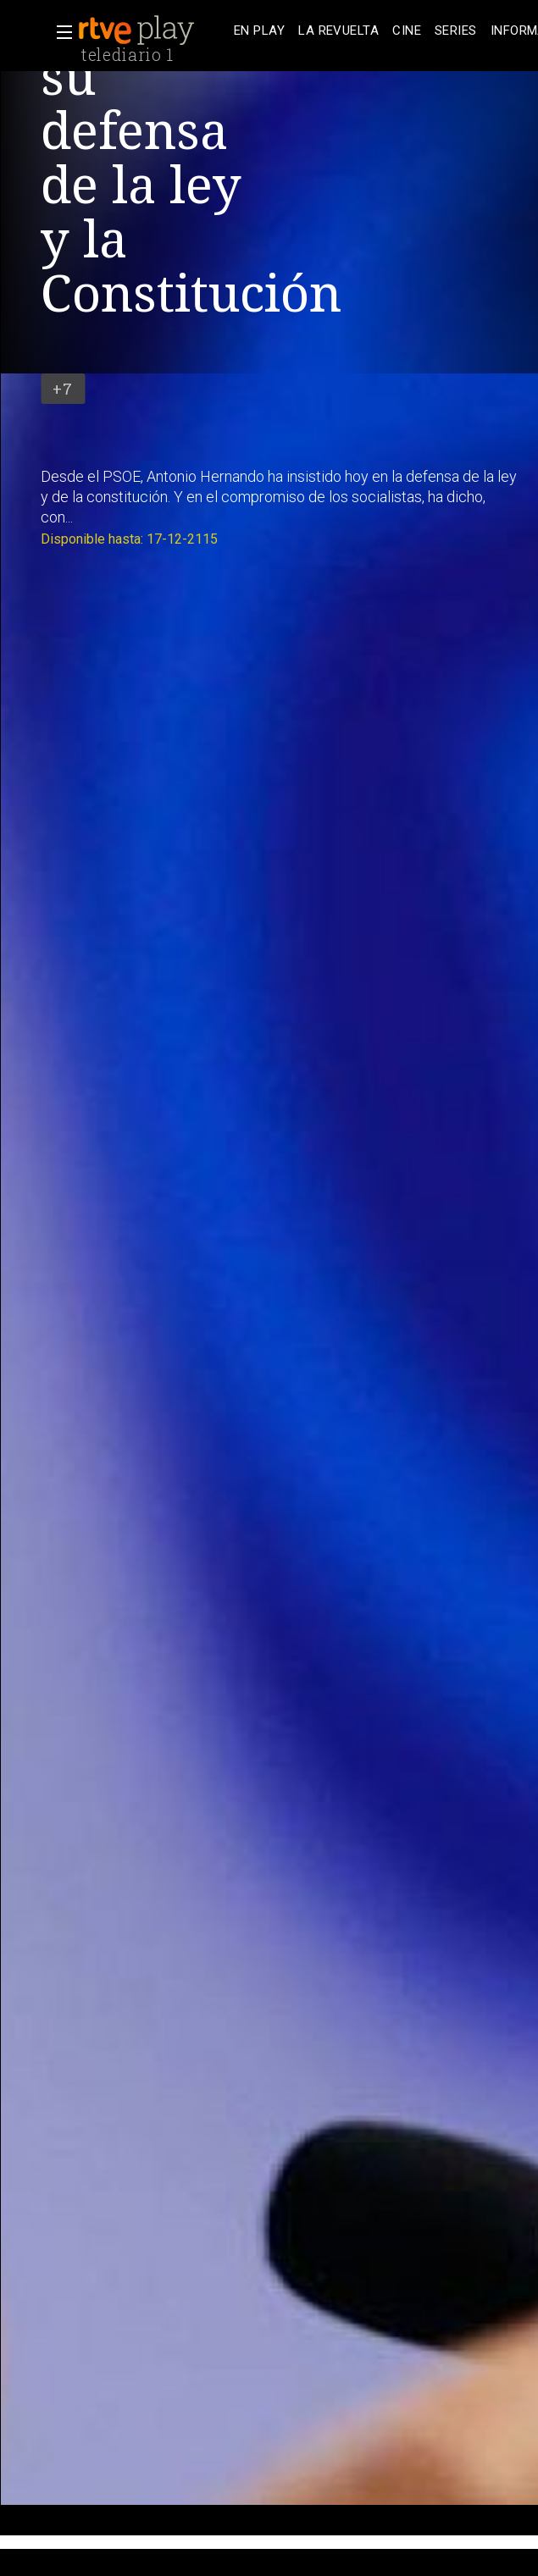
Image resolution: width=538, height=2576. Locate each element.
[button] (59, 32)
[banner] (152, 30)
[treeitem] (259, 31)
